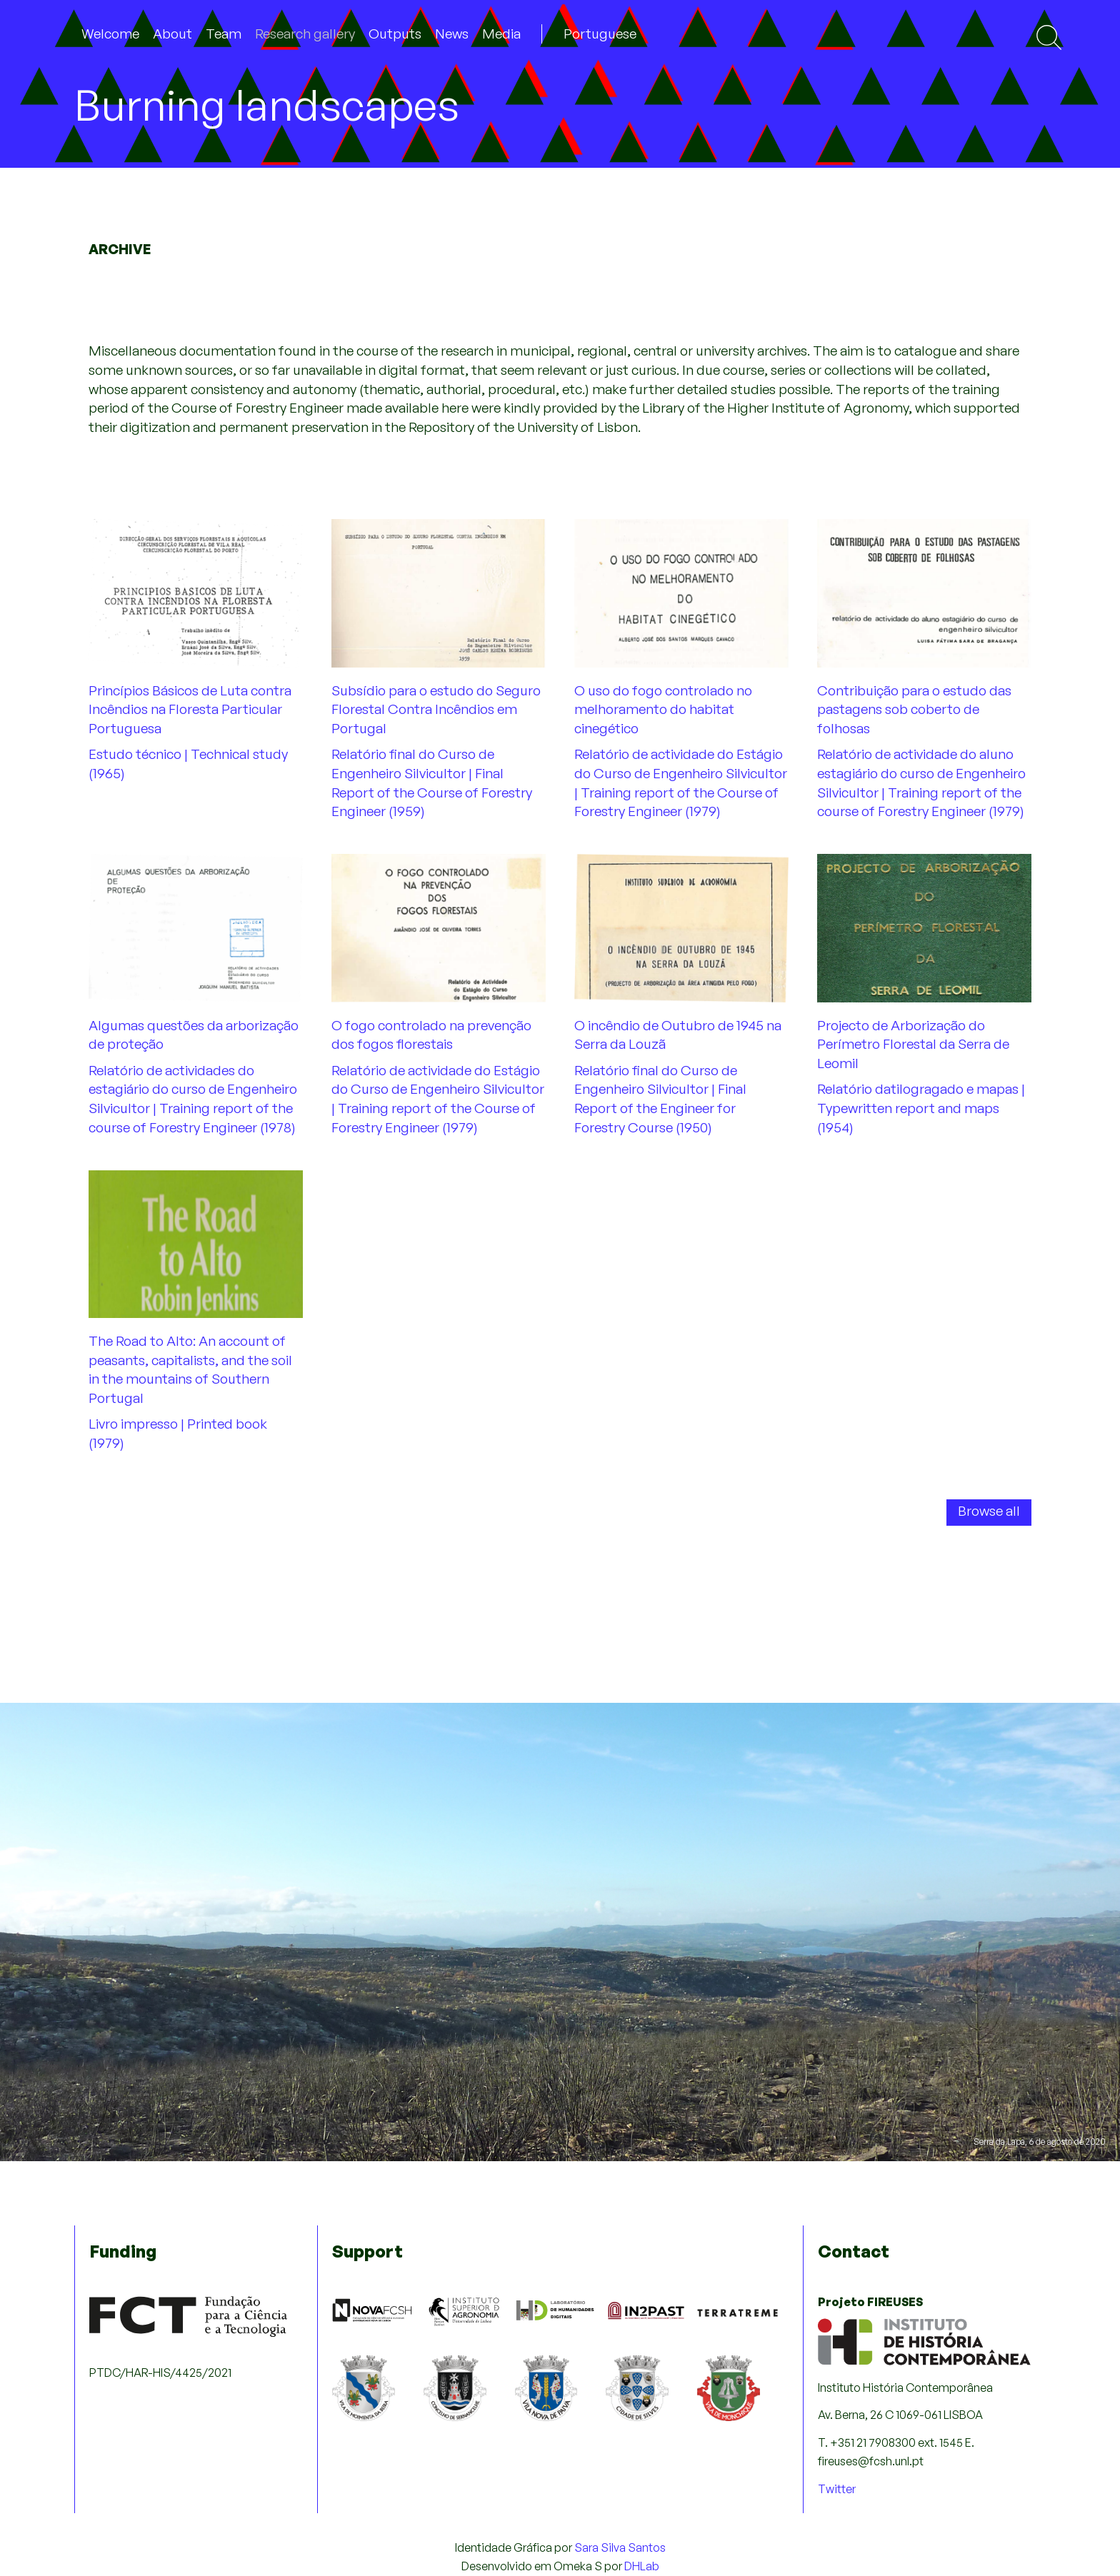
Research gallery (305, 33)
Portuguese (600, 33)
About (172, 33)
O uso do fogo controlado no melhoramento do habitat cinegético (663, 709)
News (452, 33)
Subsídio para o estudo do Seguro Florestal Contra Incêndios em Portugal (436, 709)
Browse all (989, 1510)
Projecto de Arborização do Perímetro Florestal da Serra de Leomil (913, 1044)
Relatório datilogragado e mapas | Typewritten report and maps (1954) (921, 1107)
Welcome (110, 33)
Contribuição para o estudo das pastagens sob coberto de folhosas (914, 709)
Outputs (395, 33)
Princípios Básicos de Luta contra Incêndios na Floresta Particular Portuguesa (190, 709)
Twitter (837, 2489)
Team (223, 33)
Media (501, 33)
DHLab (641, 2566)
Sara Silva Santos (620, 2547)
